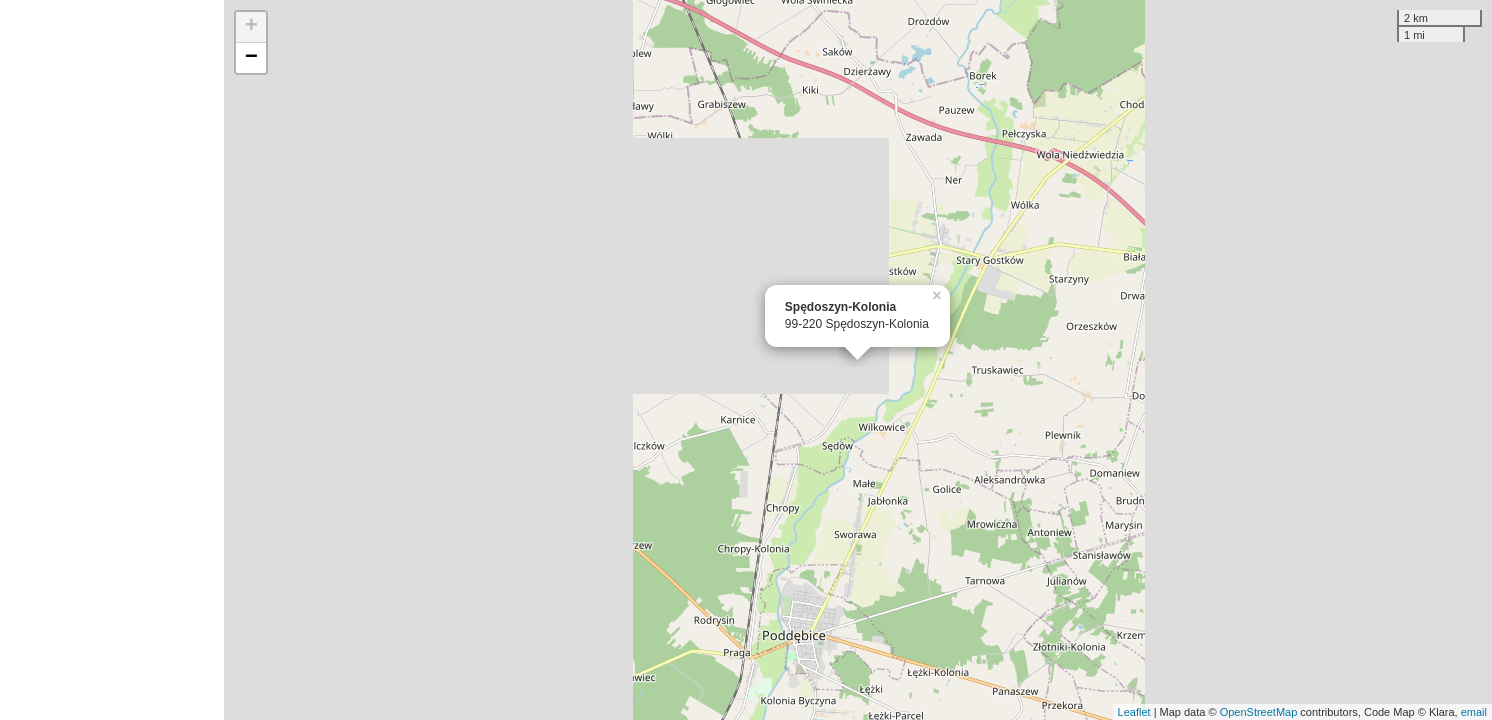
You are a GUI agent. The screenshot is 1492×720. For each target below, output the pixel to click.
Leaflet (1134, 712)
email (1474, 712)
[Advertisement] (112, 360)
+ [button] (251, 27)
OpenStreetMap (1259, 712)
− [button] (251, 58)
